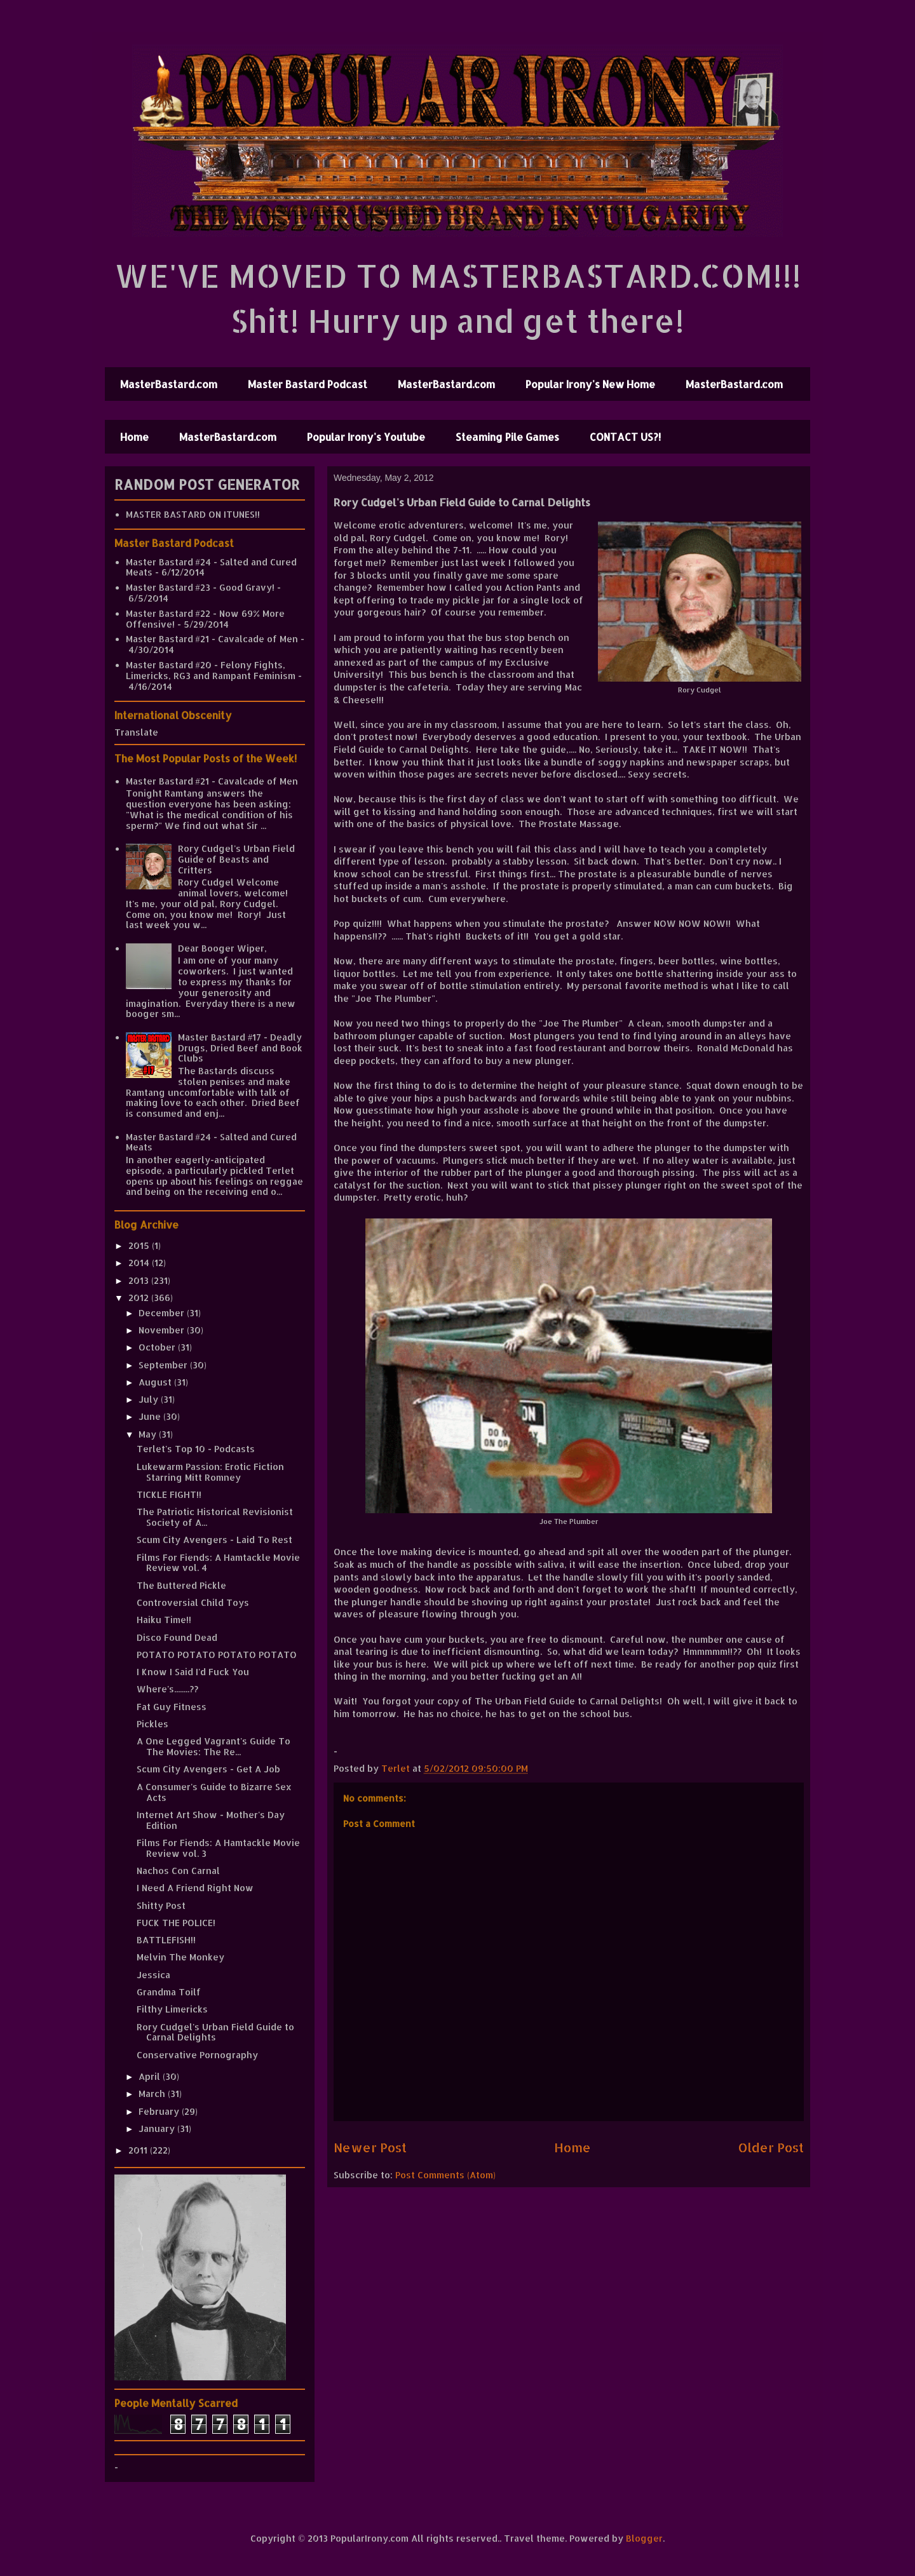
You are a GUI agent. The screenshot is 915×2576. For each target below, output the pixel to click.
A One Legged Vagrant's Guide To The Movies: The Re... (213, 1746)
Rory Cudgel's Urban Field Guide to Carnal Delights (215, 2032)
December (163, 1312)
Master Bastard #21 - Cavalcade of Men (212, 638)
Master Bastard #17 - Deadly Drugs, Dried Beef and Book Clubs (240, 1048)
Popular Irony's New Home (590, 384)
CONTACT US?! (625, 436)
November (163, 1330)
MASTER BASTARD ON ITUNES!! (193, 514)
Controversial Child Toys (193, 1602)
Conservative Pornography (197, 2054)
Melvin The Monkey (180, 1957)
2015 (140, 1245)
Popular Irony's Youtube (366, 436)
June (151, 1416)
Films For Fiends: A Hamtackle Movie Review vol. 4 (218, 1563)
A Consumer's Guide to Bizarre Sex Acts (214, 1792)
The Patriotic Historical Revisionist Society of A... (215, 1517)
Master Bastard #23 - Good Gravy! (200, 587)
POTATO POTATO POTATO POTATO (217, 1654)
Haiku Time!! (164, 1619)
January (158, 2128)
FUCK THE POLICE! (176, 1922)
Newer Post (370, 2147)
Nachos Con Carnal (178, 1870)
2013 (139, 1280)
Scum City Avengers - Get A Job (208, 1768)
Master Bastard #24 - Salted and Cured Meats (211, 567)
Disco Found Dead (177, 1637)
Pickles (152, 1723)
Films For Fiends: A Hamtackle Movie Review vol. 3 (218, 1848)
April (151, 2076)
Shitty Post (161, 1905)
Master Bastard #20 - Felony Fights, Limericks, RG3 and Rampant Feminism (210, 670)
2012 (139, 1297)
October (158, 1347)
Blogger (644, 2538)
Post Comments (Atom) (445, 2174)
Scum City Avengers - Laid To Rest (214, 1539)
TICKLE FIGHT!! (169, 1494)
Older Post (771, 2147)
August (156, 1382)
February (160, 2111)
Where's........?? (167, 1688)
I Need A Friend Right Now (195, 1887)
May (149, 1434)
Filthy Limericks (172, 2009)
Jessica (153, 1974)
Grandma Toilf (169, 1991)
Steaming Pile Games (507, 436)
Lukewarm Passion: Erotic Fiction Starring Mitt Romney (210, 1472)
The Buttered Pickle (181, 1585)
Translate (136, 732)
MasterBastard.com (168, 384)
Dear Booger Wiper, (222, 948)
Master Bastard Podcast (307, 384)
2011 (139, 2150)
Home (134, 436)
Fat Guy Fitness (172, 1706)
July (150, 1399)
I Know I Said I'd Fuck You (193, 1671)
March (153, 2093)
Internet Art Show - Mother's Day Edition (211, 1820)
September (164, 1364)
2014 (140, 1262)
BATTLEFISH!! (166, 1939)
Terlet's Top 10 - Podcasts (196, 1448)
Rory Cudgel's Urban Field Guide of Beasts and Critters (236, 859)
